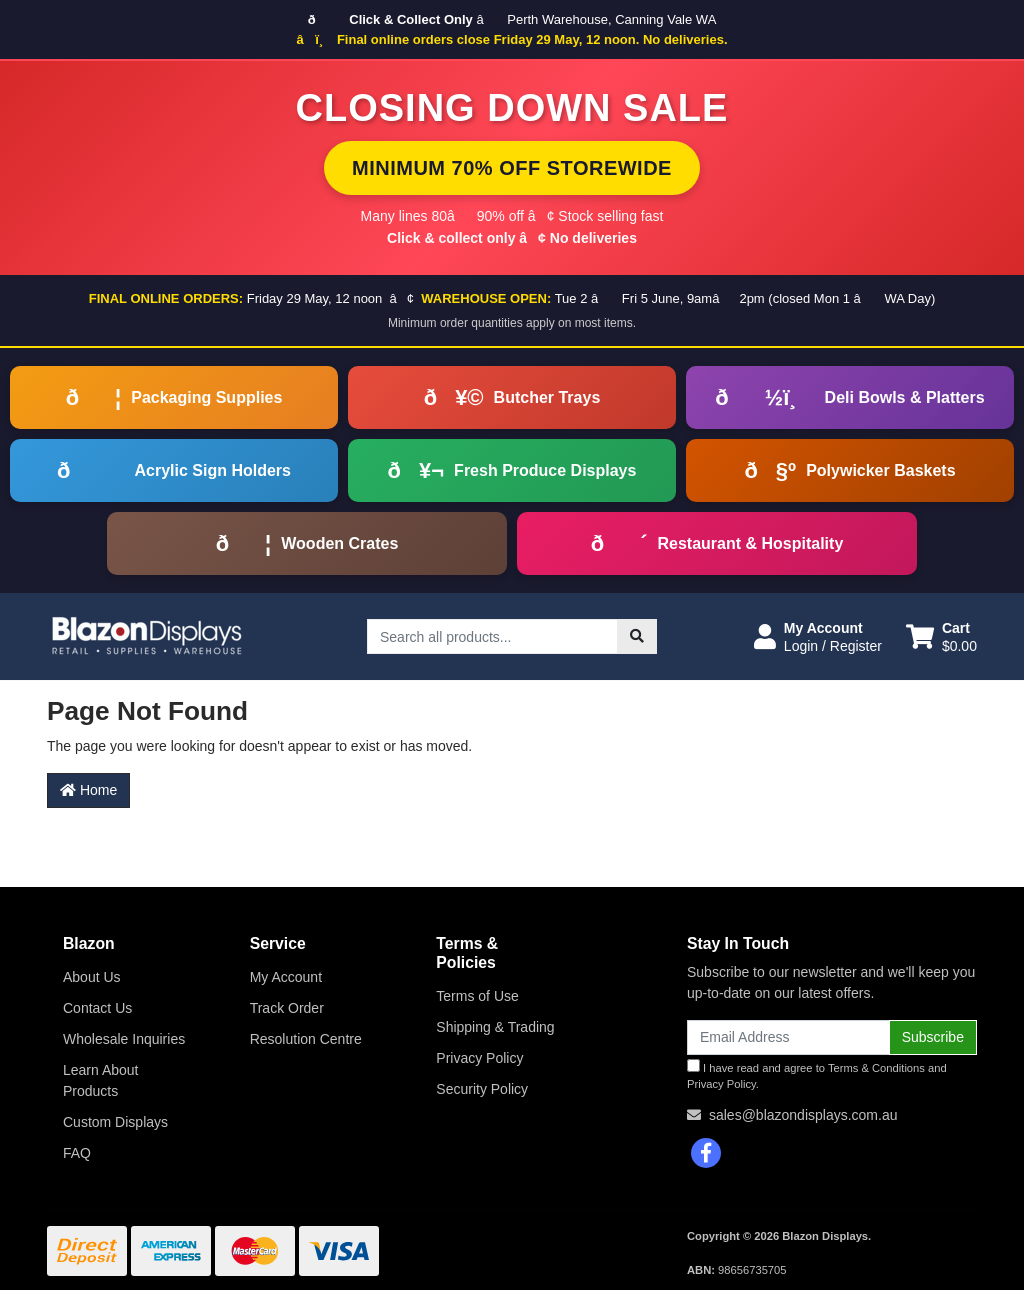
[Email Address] (788, 1037)
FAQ (77, 1153)
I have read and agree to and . (817, 1075)
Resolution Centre (306, 1039)
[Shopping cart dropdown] (941, 637)
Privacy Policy (479, 1058)
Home (88, 790)
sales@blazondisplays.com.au (803, 1115)
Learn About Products (101, 1080)
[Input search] (492, 636)
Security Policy (482, 1089)
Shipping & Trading (495, 1027)
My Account (286, 977)
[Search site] (637, 636)
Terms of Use (477, 996)
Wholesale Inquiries (124, 1039)
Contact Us (97, 1008)
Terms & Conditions (876, 1068)
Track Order (287, 1008)
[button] (818, 637)
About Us (92, 977)
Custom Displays (115, 1122)
